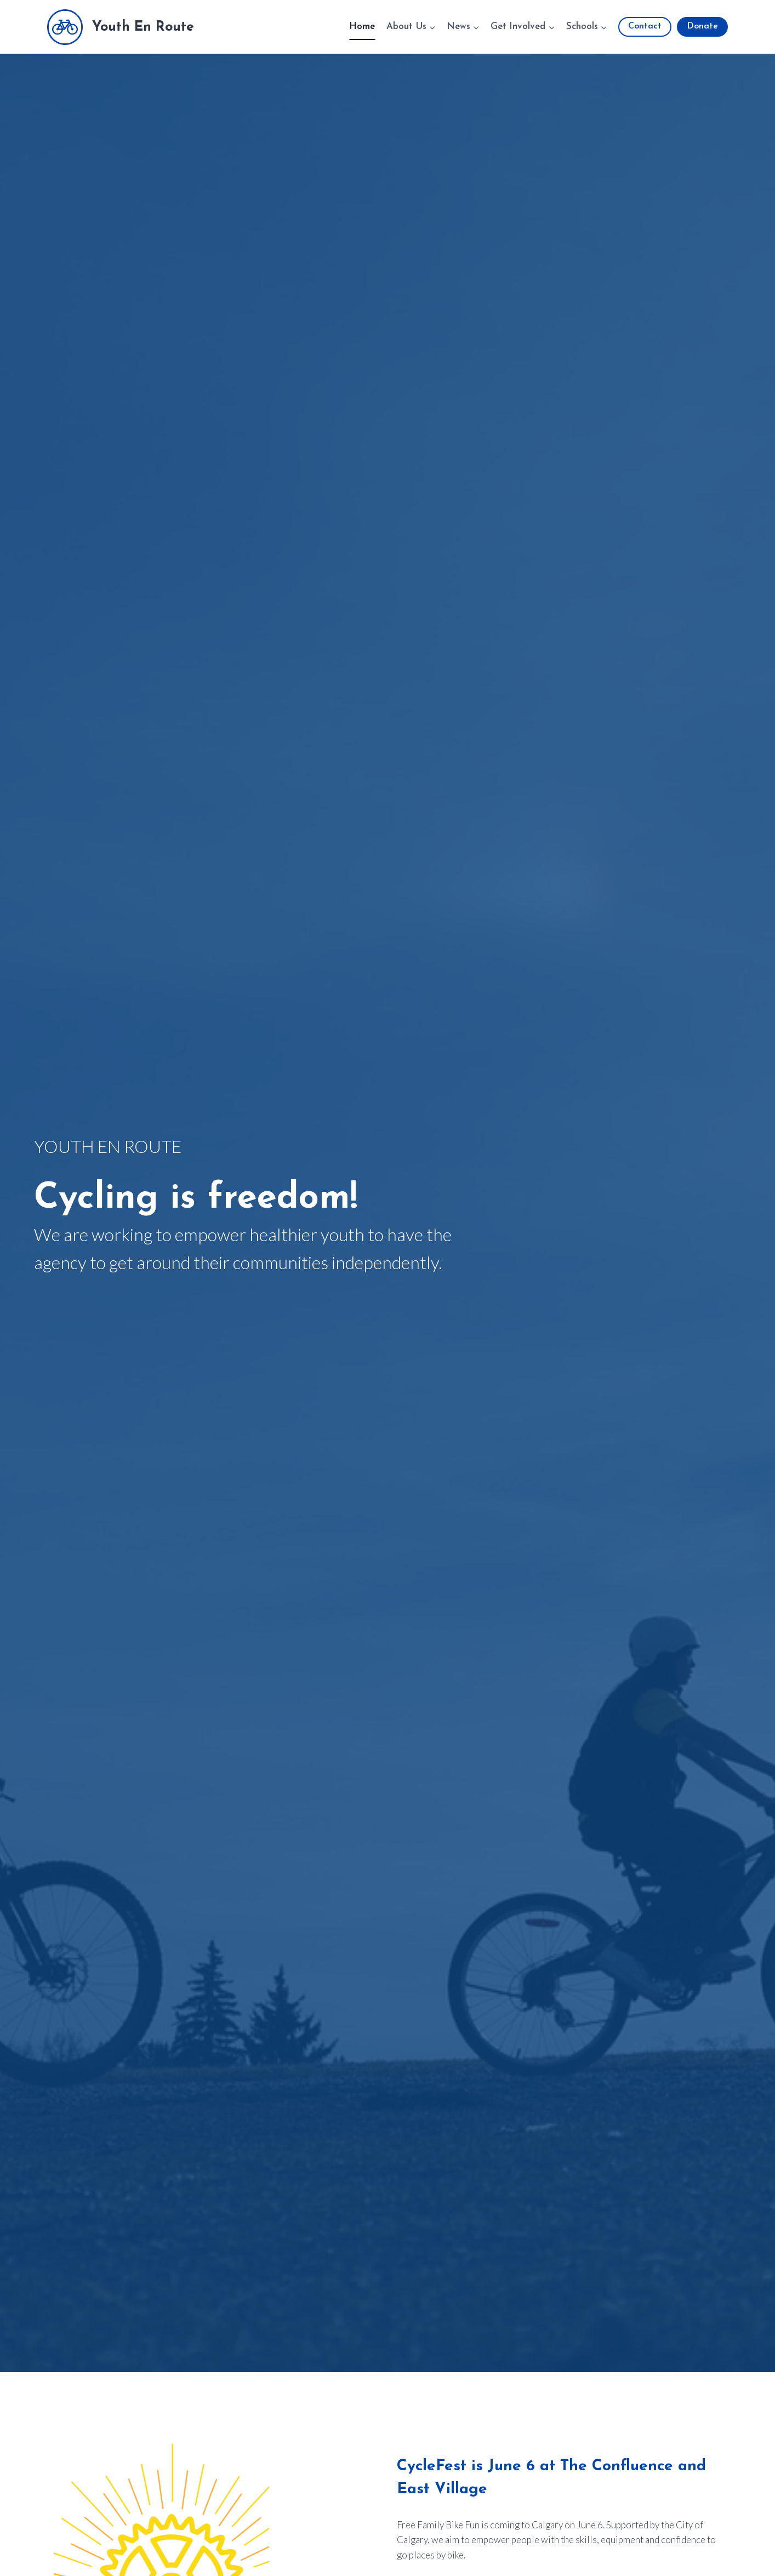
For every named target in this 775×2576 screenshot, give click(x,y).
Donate (702, 26)
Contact (645, 26)
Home (362, 26)
